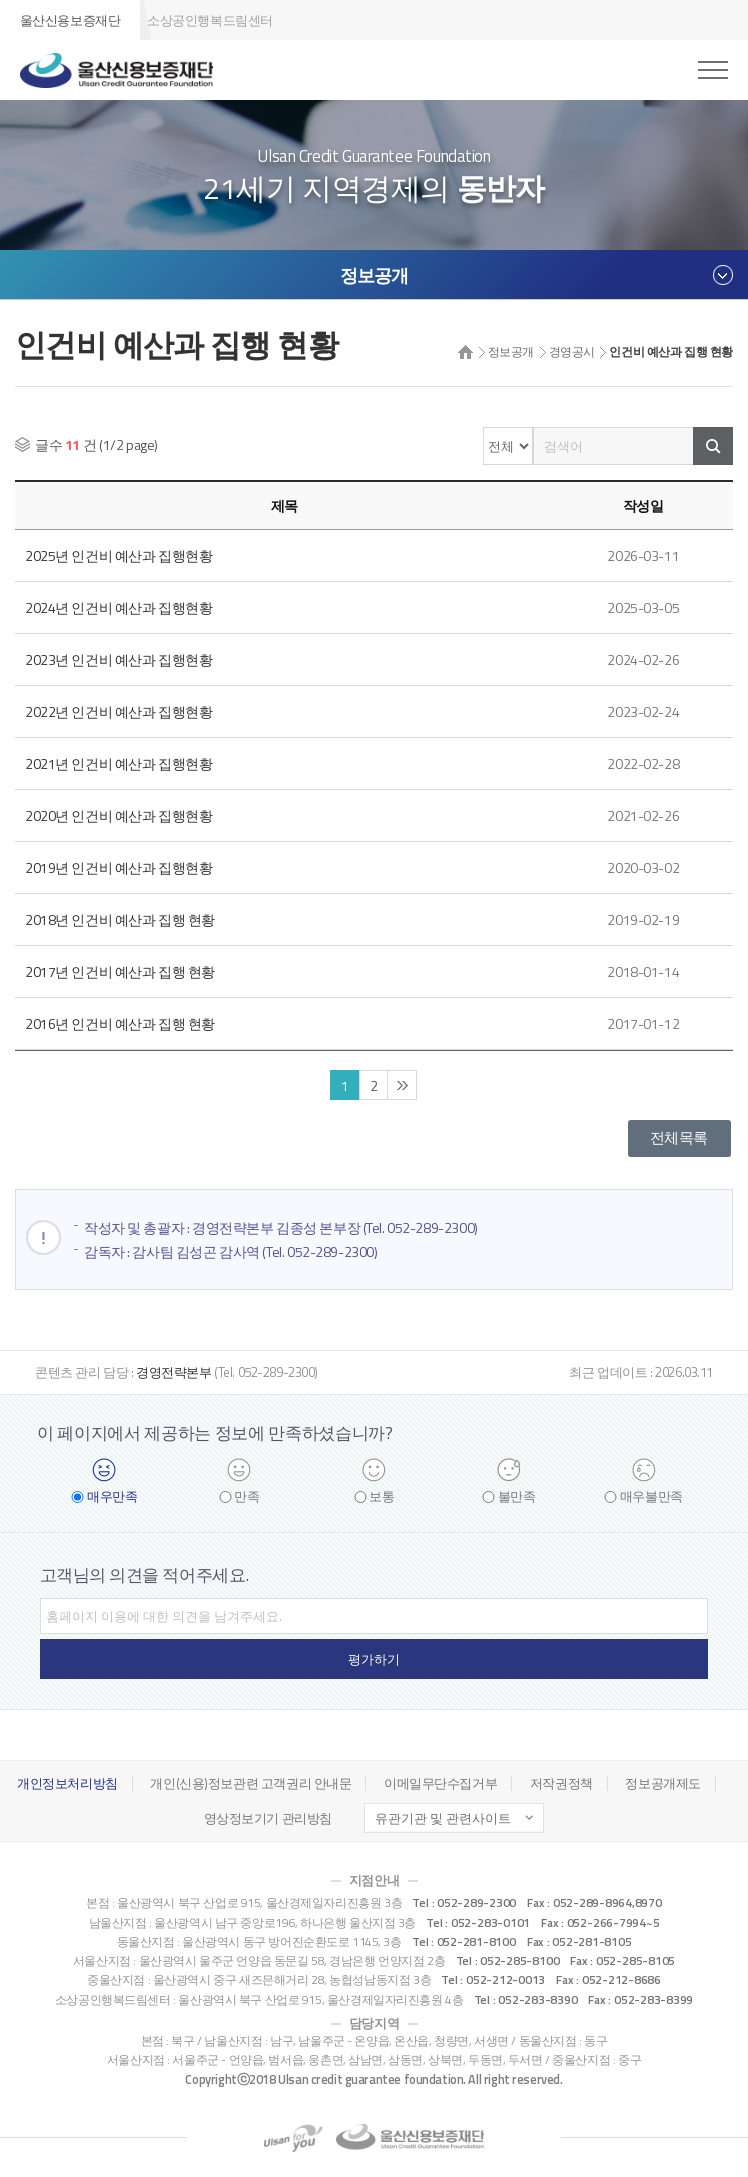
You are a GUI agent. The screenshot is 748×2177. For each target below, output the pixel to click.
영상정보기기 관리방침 (268, 1818)
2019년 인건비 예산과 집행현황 (118, 867)
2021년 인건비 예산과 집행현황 (118, 763)
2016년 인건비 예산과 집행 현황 (120, 1023)
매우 (112, 1496)
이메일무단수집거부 (440, 1783)
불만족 (517, 1496)
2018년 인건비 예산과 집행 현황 (120, 919)
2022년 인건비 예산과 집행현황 (118, 711)
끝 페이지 (402, 1085)
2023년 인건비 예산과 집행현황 (118, 659)
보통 (381, 1496)
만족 (246, 1496)
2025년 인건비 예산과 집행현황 (118, 555)
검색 (713, 446)
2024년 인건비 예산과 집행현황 (118, 607)
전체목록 (679, 1137)
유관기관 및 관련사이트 (443, 1818)
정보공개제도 (662, 1783)
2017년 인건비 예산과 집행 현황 (120, 971)
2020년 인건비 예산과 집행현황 (118, 815)
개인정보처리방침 (67, 1783)
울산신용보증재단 (70, 20)
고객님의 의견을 (144, 1575)
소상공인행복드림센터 (210, 20)
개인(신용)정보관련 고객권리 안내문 (250, 1783)
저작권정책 (561, 1783)
